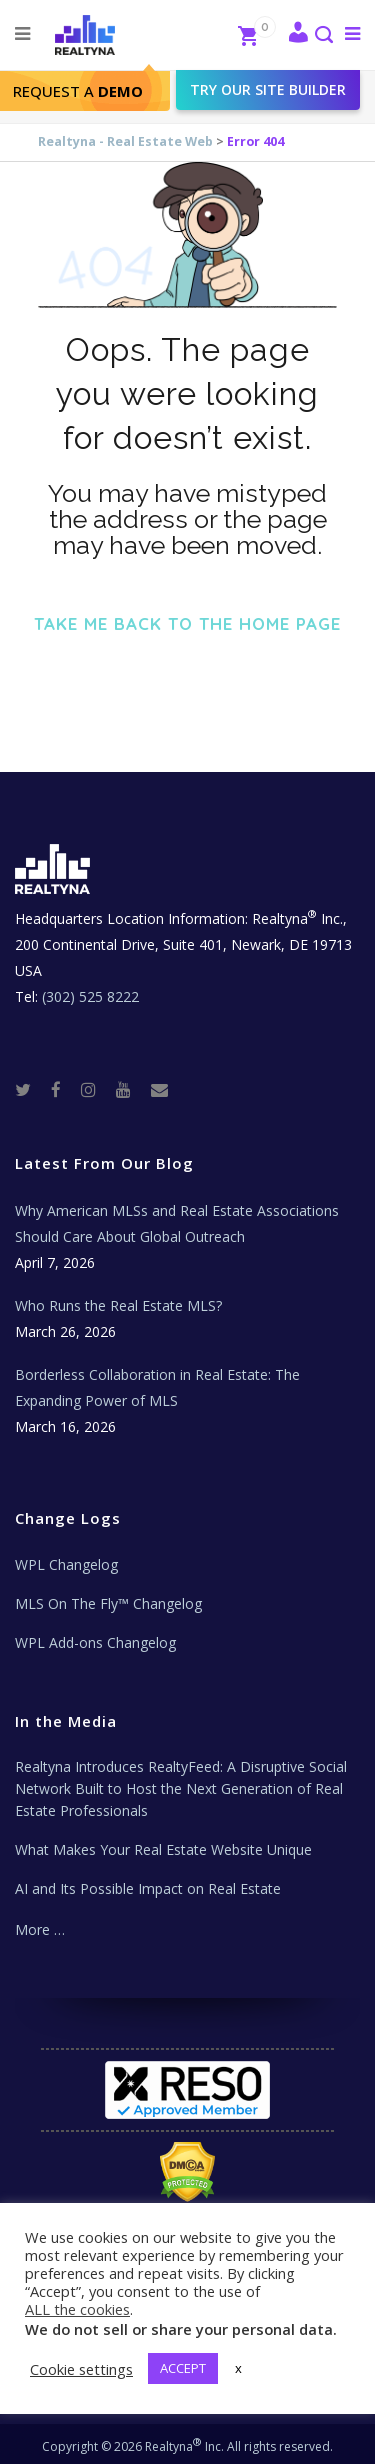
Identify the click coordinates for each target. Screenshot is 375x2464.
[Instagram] (96, 1088)
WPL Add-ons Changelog (95, 1642)
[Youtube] (131, 1088)
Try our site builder (268, 89)
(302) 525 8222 (90, 996)
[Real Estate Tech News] (159, 1088)
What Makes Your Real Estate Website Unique (163, 1849)
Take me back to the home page (187, 623)
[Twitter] (31, 1088)
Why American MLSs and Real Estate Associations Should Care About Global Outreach (177, 1223)
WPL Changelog (66, 1564)
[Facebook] (64, 1088)
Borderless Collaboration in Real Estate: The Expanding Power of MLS (157, 1387)
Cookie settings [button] (81, 2369)
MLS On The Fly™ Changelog (108, 1603)
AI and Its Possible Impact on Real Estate (148, 1888)
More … (40, 1929)
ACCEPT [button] (183, 2368)
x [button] (238, 2368)
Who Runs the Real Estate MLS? (118, 1305)
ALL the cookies (77, 2309)
